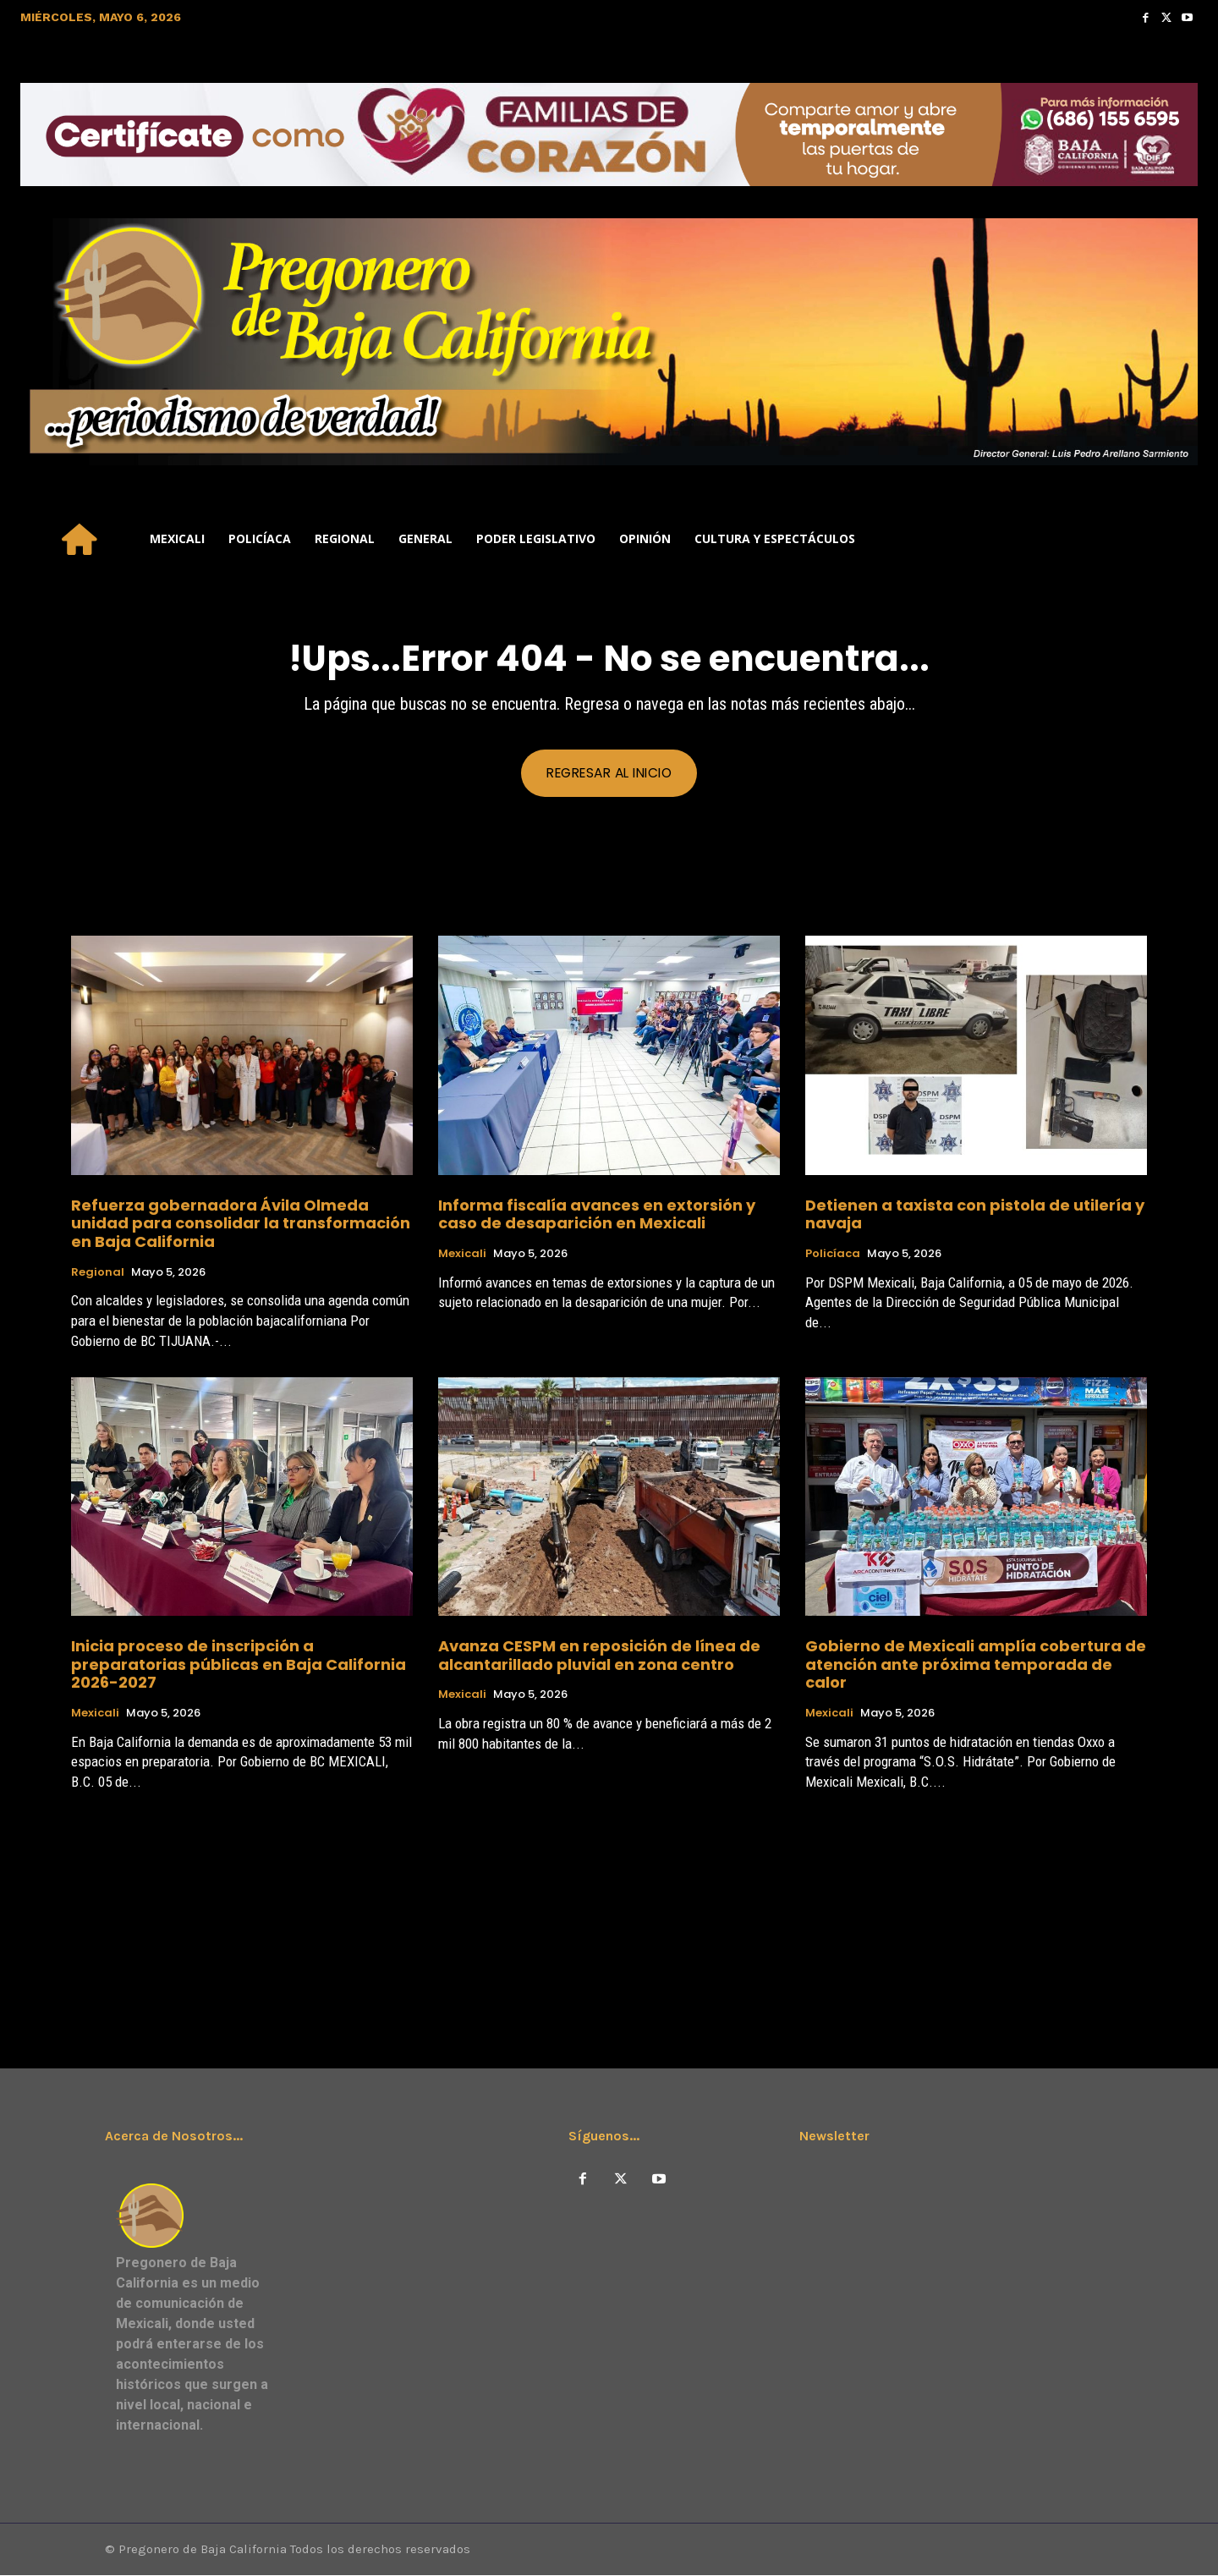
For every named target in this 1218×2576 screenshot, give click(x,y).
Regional (97, 1272)
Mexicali (462, 1254)
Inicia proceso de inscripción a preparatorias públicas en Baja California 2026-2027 (238, 1665)
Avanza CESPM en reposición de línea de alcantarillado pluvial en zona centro (599, 1656)
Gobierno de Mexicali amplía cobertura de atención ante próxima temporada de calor (975, 1665)
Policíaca (832, 1254)
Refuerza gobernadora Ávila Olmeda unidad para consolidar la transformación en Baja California (240, 1223)
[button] (1177, 539)
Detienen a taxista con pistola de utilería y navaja (974, 1214)
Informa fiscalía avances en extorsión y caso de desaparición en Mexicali (596, 1214)
